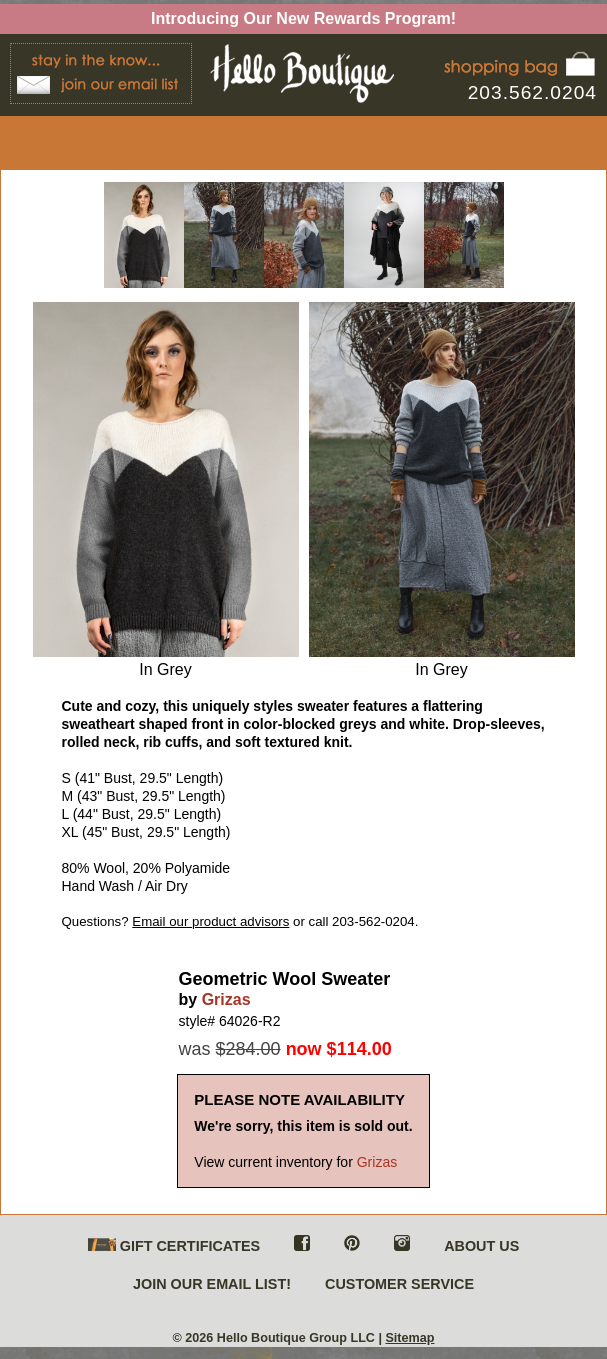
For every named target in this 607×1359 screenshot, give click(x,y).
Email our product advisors (210, 921)
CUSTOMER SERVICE (399, 1284)
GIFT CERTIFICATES (174, 1246)
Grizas (226, 999)
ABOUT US (481, 1246)
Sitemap (409, 1338)
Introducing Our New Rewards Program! (303, 18)
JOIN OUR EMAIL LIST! (212, 1284)
